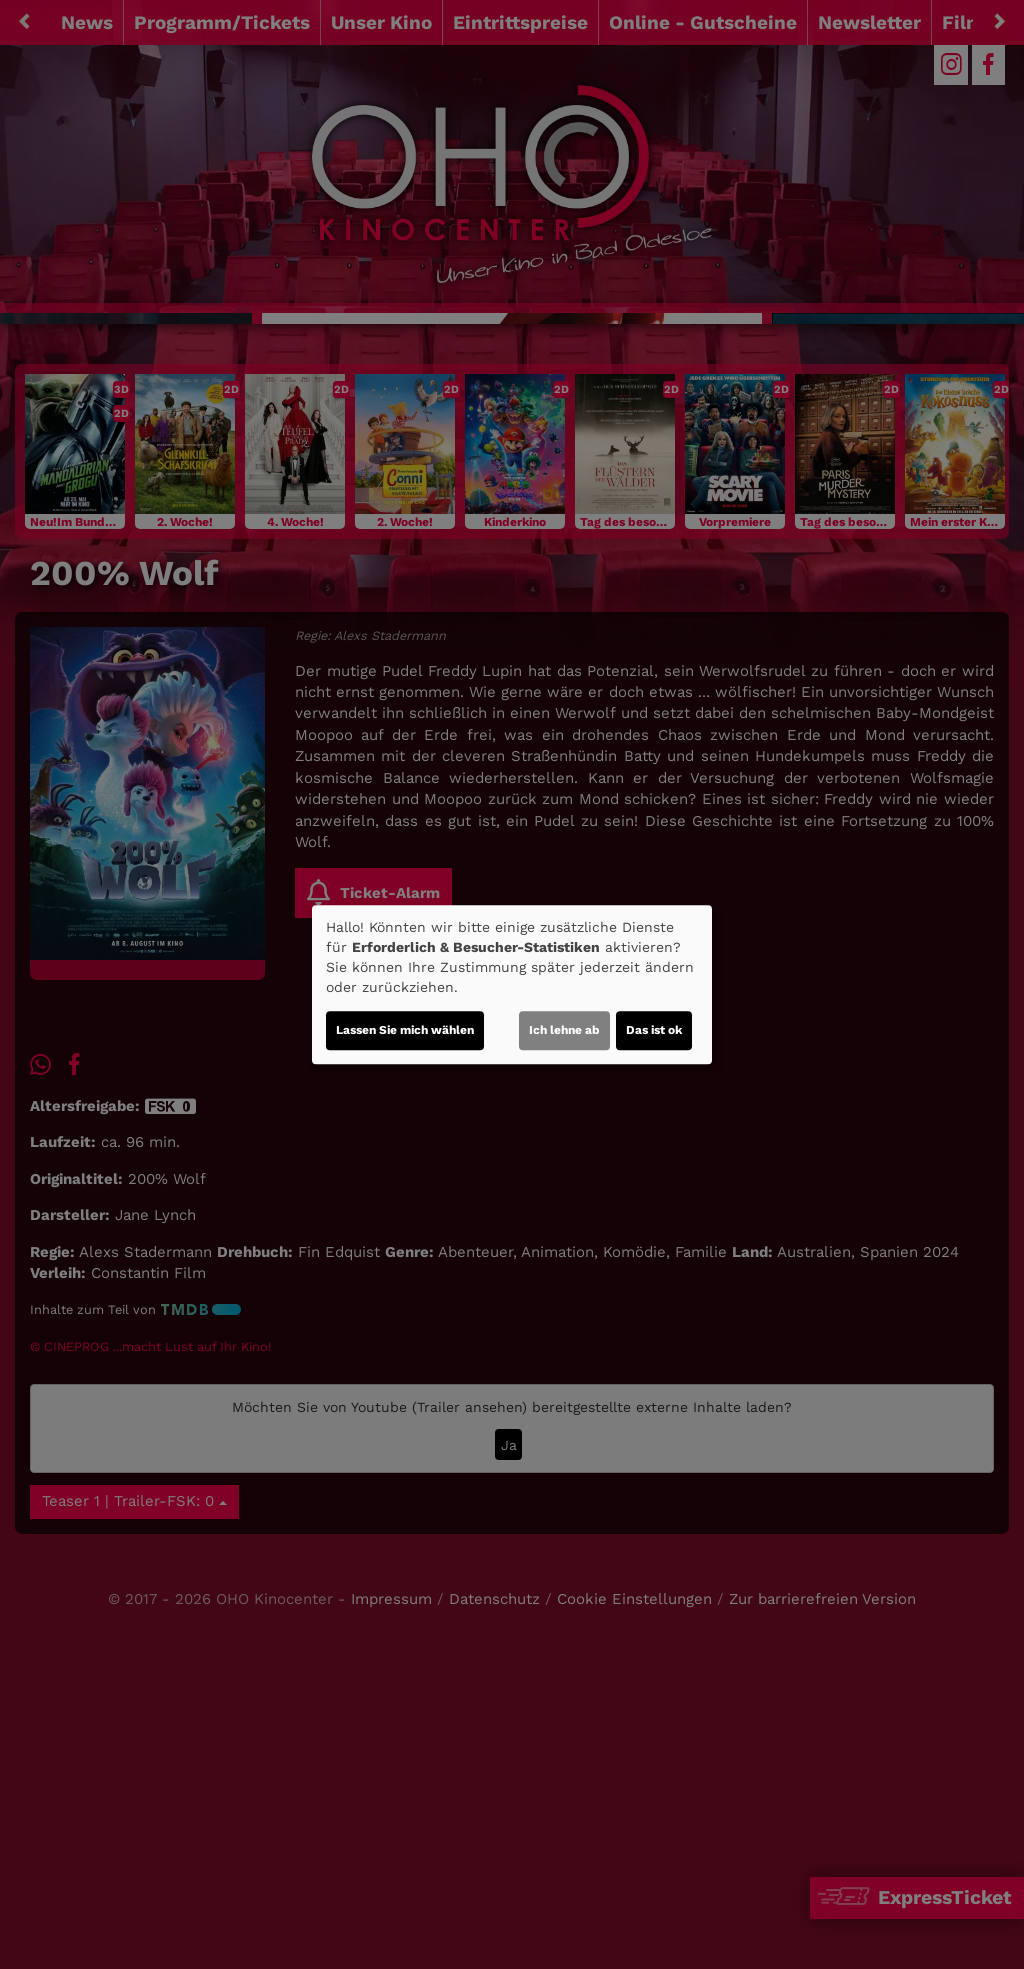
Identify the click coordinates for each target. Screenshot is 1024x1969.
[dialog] (512, 985)
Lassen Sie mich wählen (405, 1030)
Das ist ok (654, 1030)
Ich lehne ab (564, 1030)
